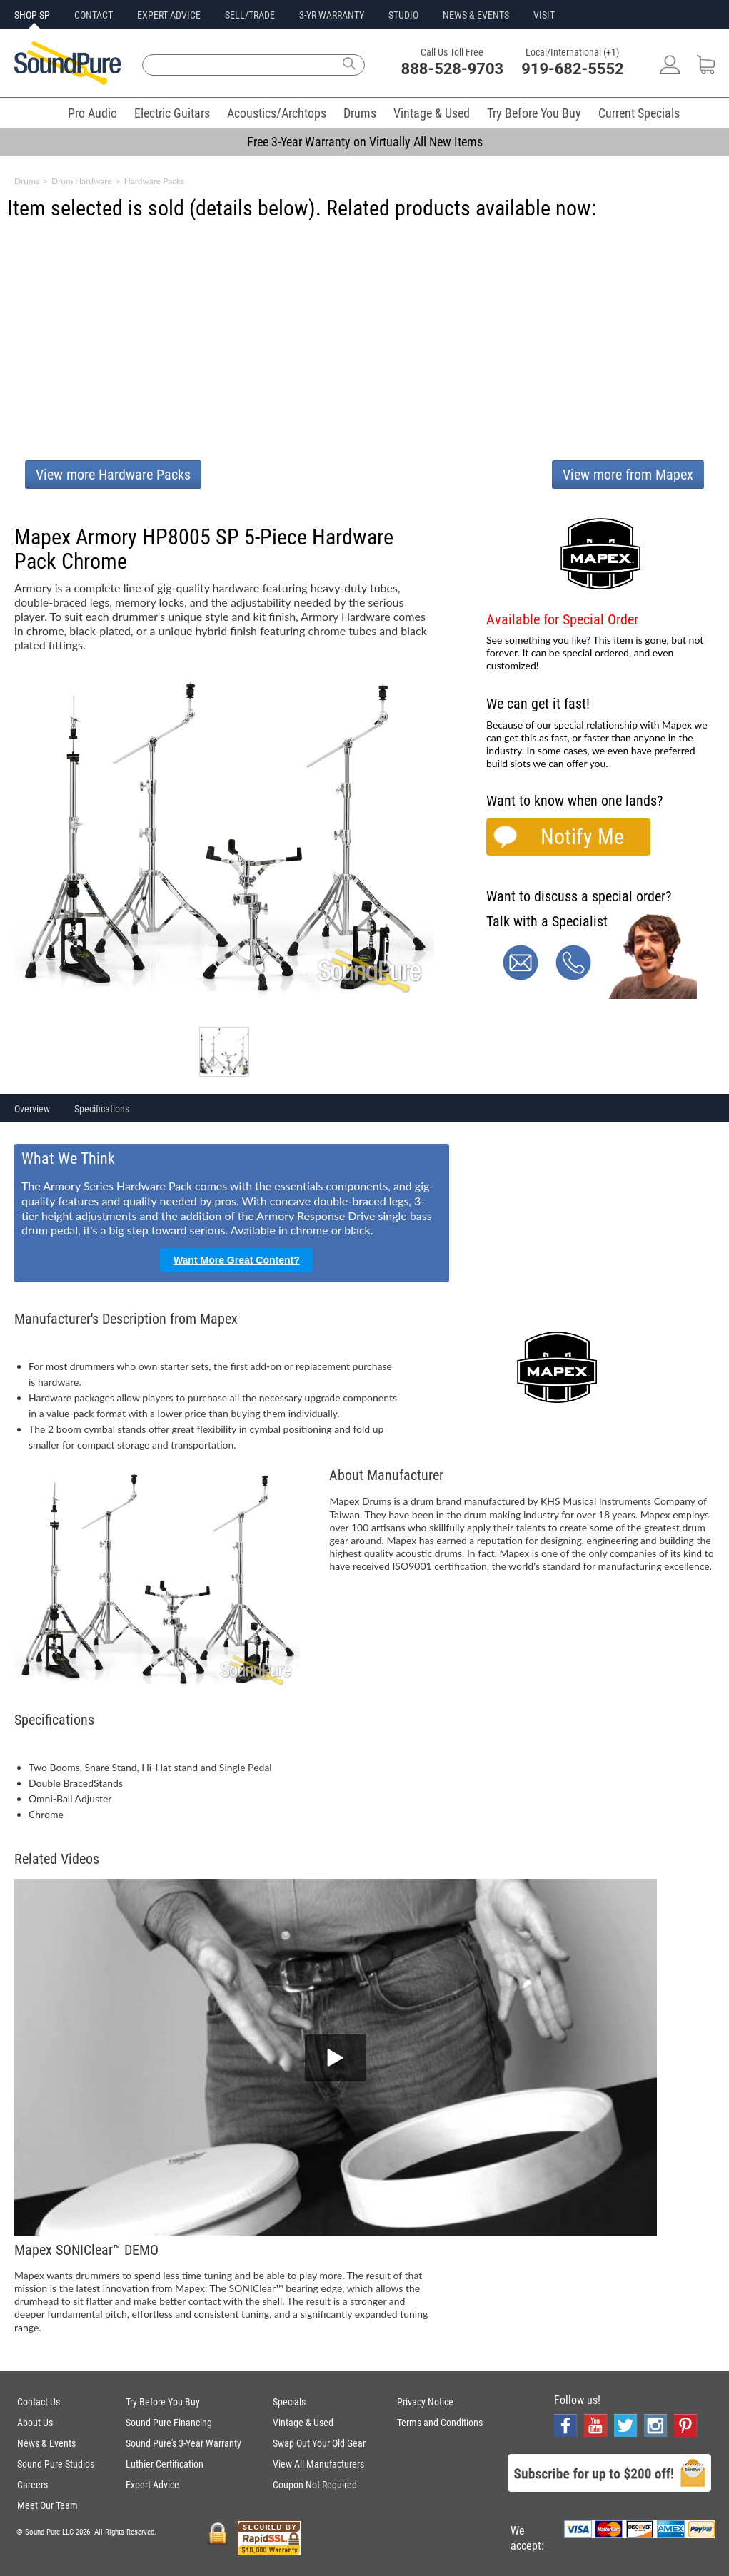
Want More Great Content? (237, 1260)
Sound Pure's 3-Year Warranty (183, 2443)
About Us (35, 2422)
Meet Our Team (47, 2505)
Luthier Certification (164, 2464)
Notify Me (582, 836)
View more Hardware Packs (113, 474)
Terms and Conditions (440, 2422)
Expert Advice (152, 2484)
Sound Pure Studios (55, 2464)
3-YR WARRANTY (331, 15)
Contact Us (38, 2402)
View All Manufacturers (318, 2464)
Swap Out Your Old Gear (319, 2443)
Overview (32, 1109)
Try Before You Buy (534, 113)
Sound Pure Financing (169, 2422)
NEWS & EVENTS (476, 15)
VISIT (544, 15)
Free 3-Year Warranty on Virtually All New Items (365, 141)
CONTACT (93, 15)
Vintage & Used (431, 113)
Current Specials (639, 113)
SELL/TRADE (250, 15)
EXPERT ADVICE (169, 15)
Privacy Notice (425, 2402)
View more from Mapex (628, 474)
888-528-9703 (452, 69)
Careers (32, 2484)
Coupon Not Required (315, 2484)
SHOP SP (32, 15)
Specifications (101, 1109)
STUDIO (403, 15)
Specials (289, 2402)
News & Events (46, 2443)
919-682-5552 (572, 69)
